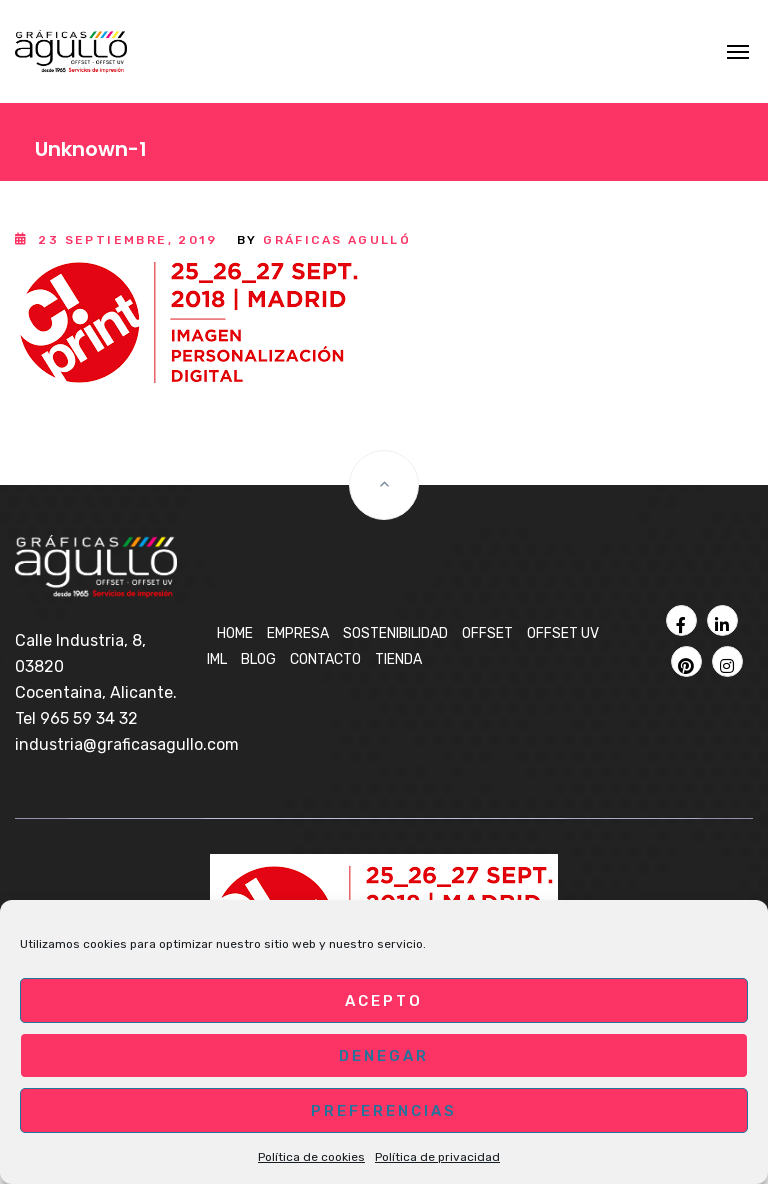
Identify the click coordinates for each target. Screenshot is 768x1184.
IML (217, 659)
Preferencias (384, 1111)
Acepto (384, 1001)
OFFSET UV (563, 633)
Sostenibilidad (395, 633)
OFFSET (487, 633)
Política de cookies (311, 1157)
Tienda (398, 659)
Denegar (384, 1056)
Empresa (298, 633)
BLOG (258, 659)
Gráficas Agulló (337, 240)
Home (235, 633)
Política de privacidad (437, 1157)
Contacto (325, 659)
